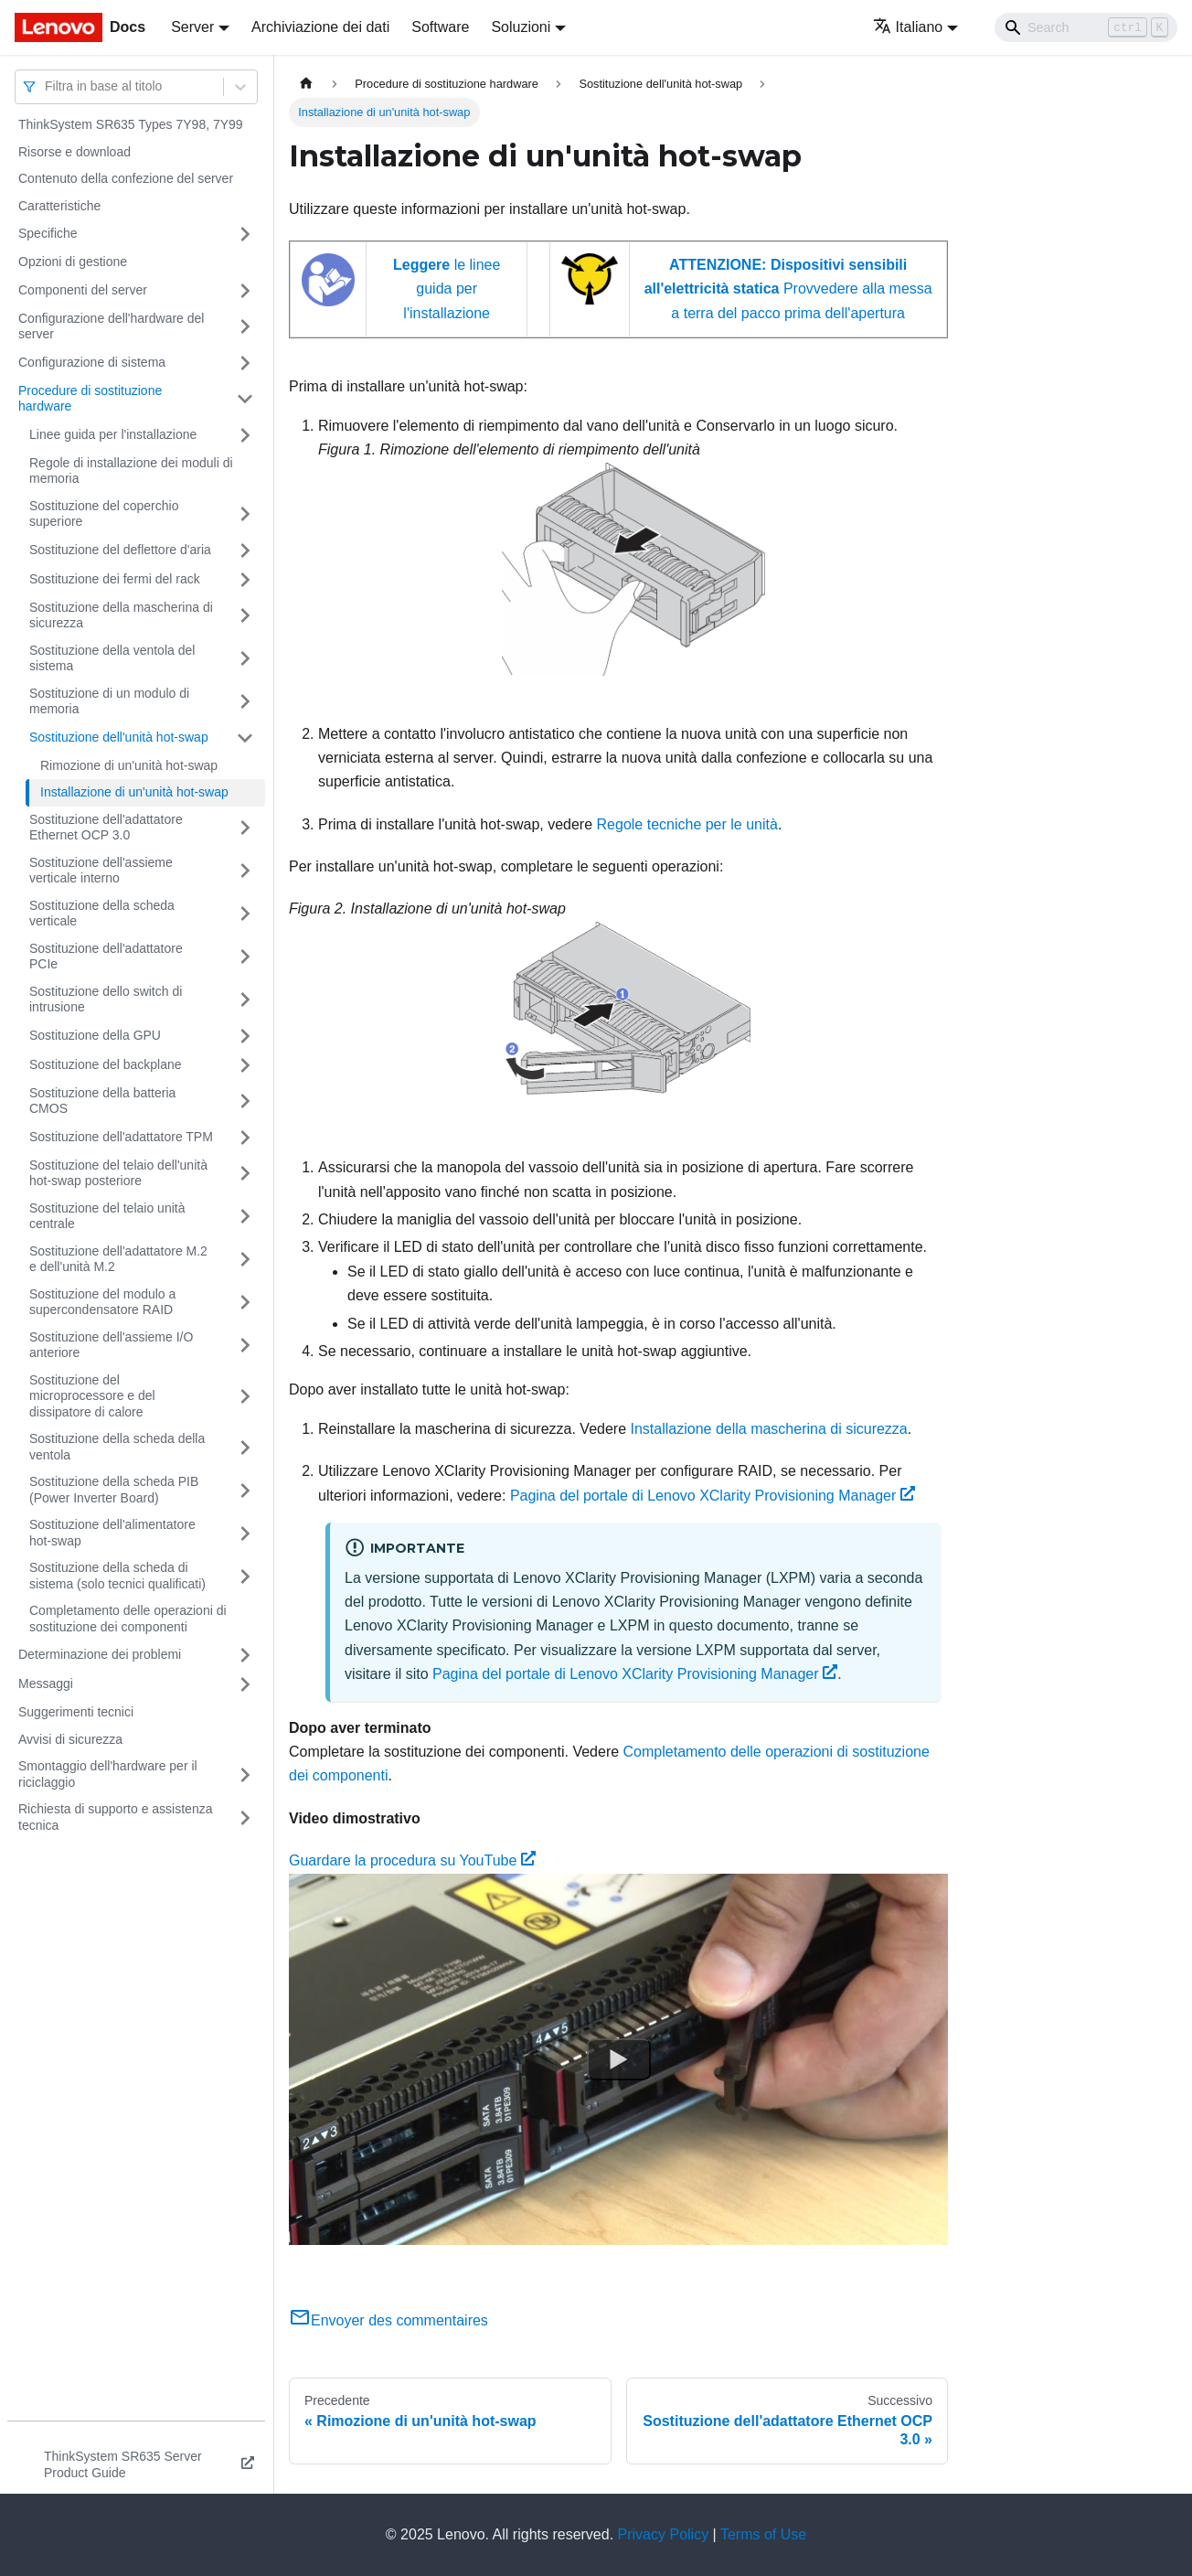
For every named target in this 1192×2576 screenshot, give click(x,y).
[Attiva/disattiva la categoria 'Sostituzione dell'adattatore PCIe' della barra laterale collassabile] (245, 956)
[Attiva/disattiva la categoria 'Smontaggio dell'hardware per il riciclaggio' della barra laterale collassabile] (245, 1774)
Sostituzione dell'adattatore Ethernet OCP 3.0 (106, 827)
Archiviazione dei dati (320, 27)
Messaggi (45, 1683)
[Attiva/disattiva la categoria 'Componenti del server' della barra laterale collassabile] (245, 290)
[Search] (1086, 27)
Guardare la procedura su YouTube (412, 1860)
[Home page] (306, 83)
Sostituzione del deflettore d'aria (120, 549)
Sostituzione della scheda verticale (102, 913)
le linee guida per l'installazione (446, 289)
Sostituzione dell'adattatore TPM (121, 1136)
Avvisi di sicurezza (70, 1739)
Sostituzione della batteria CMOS (102, 1101)
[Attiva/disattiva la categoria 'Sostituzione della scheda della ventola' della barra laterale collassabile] (245, 1447)
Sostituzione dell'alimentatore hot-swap (112, 1532)
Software (440, 27)
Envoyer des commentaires (388, 2320)
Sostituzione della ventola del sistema (112, 658)
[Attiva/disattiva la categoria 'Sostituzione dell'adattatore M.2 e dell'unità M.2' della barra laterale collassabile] (245, 1259)
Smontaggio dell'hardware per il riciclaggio (107, 1774)
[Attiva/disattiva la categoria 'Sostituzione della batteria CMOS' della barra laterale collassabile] (245, 1101)
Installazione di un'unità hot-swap (134, 792)
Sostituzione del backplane (105, 1064)
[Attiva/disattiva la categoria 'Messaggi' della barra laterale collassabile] (245, 1684)
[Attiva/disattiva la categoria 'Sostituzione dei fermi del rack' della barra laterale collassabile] (245, 579)
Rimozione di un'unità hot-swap (129, 765)
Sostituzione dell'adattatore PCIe (106, 956)
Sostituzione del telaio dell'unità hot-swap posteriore (118, 1173)
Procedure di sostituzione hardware (90, 398)
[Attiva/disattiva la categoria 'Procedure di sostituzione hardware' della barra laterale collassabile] (245, 399)
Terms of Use (763, 2534)
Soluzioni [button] (520, 27)
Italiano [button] (908, 27)
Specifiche (48, 233)
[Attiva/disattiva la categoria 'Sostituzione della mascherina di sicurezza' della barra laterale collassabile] (245, 615)
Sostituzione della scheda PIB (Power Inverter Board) (113, 1489)
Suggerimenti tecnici (75, 1712)
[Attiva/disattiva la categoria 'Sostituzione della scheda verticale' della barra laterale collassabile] (245, 914)
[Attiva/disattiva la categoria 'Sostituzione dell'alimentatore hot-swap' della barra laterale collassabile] (245, 1533)
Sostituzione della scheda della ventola (117, 1446)
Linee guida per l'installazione (113, 434)
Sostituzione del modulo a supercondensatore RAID (102, 1302)
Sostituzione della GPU (95, 1035)
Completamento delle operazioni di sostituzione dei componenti (128, 1618)
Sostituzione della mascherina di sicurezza (121, 615)
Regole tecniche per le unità (687, 824)
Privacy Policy (663, 2534)
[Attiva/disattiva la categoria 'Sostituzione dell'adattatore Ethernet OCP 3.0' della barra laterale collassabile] (245, 828)
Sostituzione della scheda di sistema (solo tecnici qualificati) (117, 1575)
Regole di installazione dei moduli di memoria (131, 470)
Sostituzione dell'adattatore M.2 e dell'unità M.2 (118, 1259)
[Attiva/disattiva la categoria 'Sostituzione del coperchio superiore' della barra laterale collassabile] (245, 514)
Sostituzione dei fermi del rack (114, 579)
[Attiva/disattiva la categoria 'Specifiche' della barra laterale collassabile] (245, 234)
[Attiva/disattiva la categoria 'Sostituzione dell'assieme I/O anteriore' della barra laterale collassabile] (245, 1345)
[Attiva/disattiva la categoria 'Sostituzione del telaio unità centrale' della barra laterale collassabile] (245, 1216)
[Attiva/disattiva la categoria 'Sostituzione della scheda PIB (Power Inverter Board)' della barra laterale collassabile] (245, 1490)
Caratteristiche (59, 205)
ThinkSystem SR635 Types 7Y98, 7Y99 (130, 124)
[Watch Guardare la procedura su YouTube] (619, 2058)
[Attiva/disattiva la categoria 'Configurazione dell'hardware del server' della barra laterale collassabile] (245, 326)
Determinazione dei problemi (99, 1654)
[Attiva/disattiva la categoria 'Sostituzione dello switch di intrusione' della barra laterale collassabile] (245, 999)
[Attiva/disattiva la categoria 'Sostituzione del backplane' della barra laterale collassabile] (245, 1065)
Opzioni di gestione (72, 261)
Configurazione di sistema (91, 362)
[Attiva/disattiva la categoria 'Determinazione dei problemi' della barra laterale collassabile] (245, 1655)
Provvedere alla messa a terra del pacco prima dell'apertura (788, 289)
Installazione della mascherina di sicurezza (769, 1429)
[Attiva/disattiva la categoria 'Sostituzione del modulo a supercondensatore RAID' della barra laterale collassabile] (245, 1302)
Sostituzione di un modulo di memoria (109, 701)
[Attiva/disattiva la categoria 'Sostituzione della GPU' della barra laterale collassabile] (245, 1036)
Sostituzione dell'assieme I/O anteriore (111, 1345)
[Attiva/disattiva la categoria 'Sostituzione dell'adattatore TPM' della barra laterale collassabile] (245, 1137)
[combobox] (46, 86)
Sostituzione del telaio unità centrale (107, 1216)
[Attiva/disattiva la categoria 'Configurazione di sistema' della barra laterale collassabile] (245, 363)
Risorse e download (74, 151)
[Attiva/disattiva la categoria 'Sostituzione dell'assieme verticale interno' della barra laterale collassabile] (245, 871)
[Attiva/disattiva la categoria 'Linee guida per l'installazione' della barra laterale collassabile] (245, 435)
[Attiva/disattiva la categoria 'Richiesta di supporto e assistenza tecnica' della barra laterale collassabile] (245, 1817)
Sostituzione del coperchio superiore (103, 513)
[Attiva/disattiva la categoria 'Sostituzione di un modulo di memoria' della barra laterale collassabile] (245, 701)
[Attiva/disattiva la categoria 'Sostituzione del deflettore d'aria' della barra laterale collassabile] (245, 550)
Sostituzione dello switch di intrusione (105, 999)
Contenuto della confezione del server (125, 178)
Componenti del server (82, 290)
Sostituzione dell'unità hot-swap (118, 737)
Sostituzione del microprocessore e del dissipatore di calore (92, 1396)
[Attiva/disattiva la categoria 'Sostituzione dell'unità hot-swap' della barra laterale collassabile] (245, 738)
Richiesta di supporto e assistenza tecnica (115, 1817)
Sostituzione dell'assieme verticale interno (101, 870)
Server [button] (192, 27)
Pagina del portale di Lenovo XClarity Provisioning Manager (712, 1495)
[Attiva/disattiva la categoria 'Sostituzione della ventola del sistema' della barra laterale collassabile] (245, 658)
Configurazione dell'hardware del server (111, 326)
